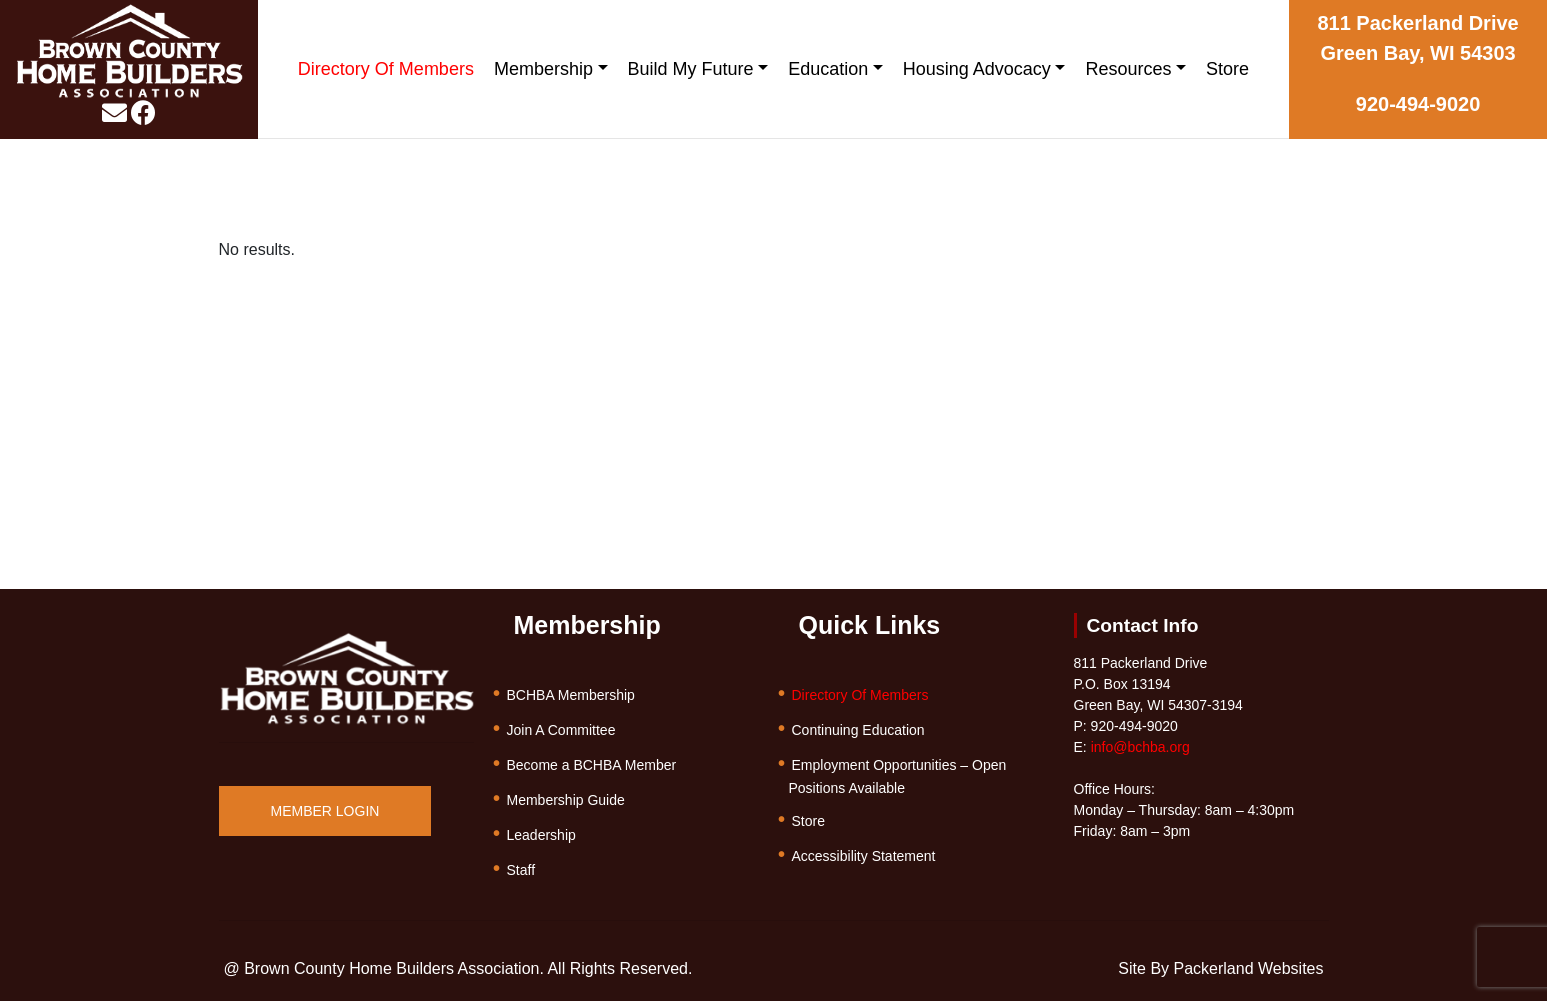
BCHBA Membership (571, 695)
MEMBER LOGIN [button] (325, 811)
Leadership (541, 835)
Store (1227, 69)
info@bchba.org (1140, 747)
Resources (1128, 69)
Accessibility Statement (864, 856)
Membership (543, 69)
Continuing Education (858, 730)
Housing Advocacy (977, 69)
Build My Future (691, 69)
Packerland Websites (1249, 968)
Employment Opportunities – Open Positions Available (898, 776)
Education (828, 69)
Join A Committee (561, 730)
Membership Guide (566, 800)
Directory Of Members (386, 69)
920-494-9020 (1418, 104)
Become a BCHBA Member (592, 765)
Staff (521, 870)
